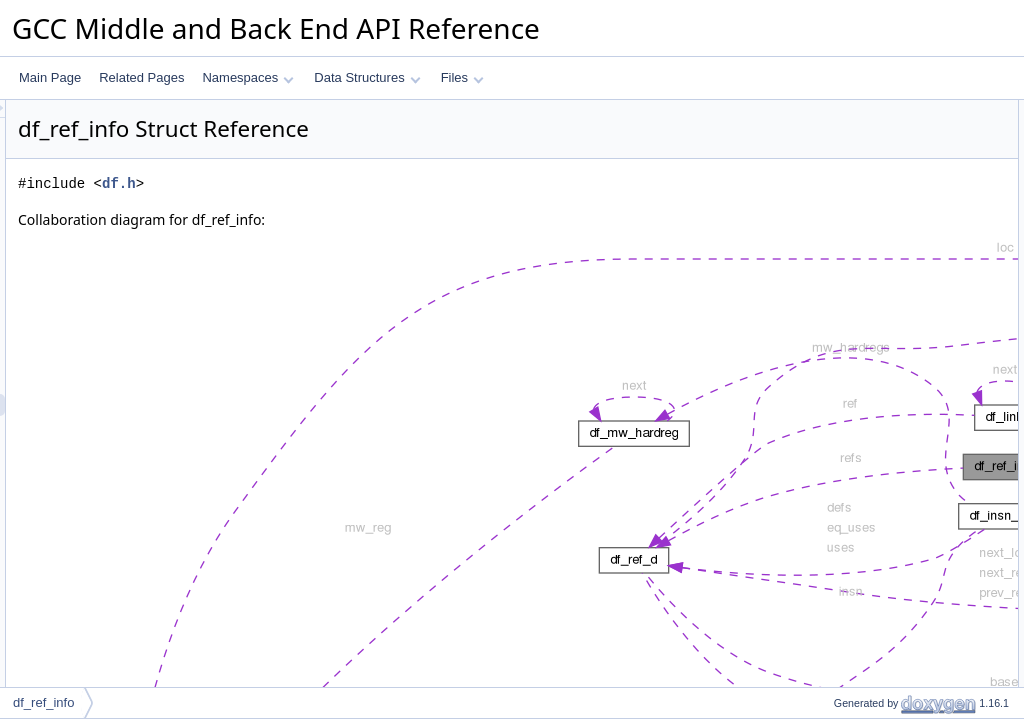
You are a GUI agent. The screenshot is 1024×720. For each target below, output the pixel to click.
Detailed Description (854, 287)
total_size (842, 243)
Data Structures (367, 77)
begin (831, 155)
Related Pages (141, 77)
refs (827, 133)
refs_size (841, 199)
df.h (369, 183)
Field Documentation (856, 309)
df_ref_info (43, 702)
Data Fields (831, 111)
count (831, 177)
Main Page (50, 77)
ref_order (841, 265)
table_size (844, 221)
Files (462, 77)
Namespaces (247, 77)
